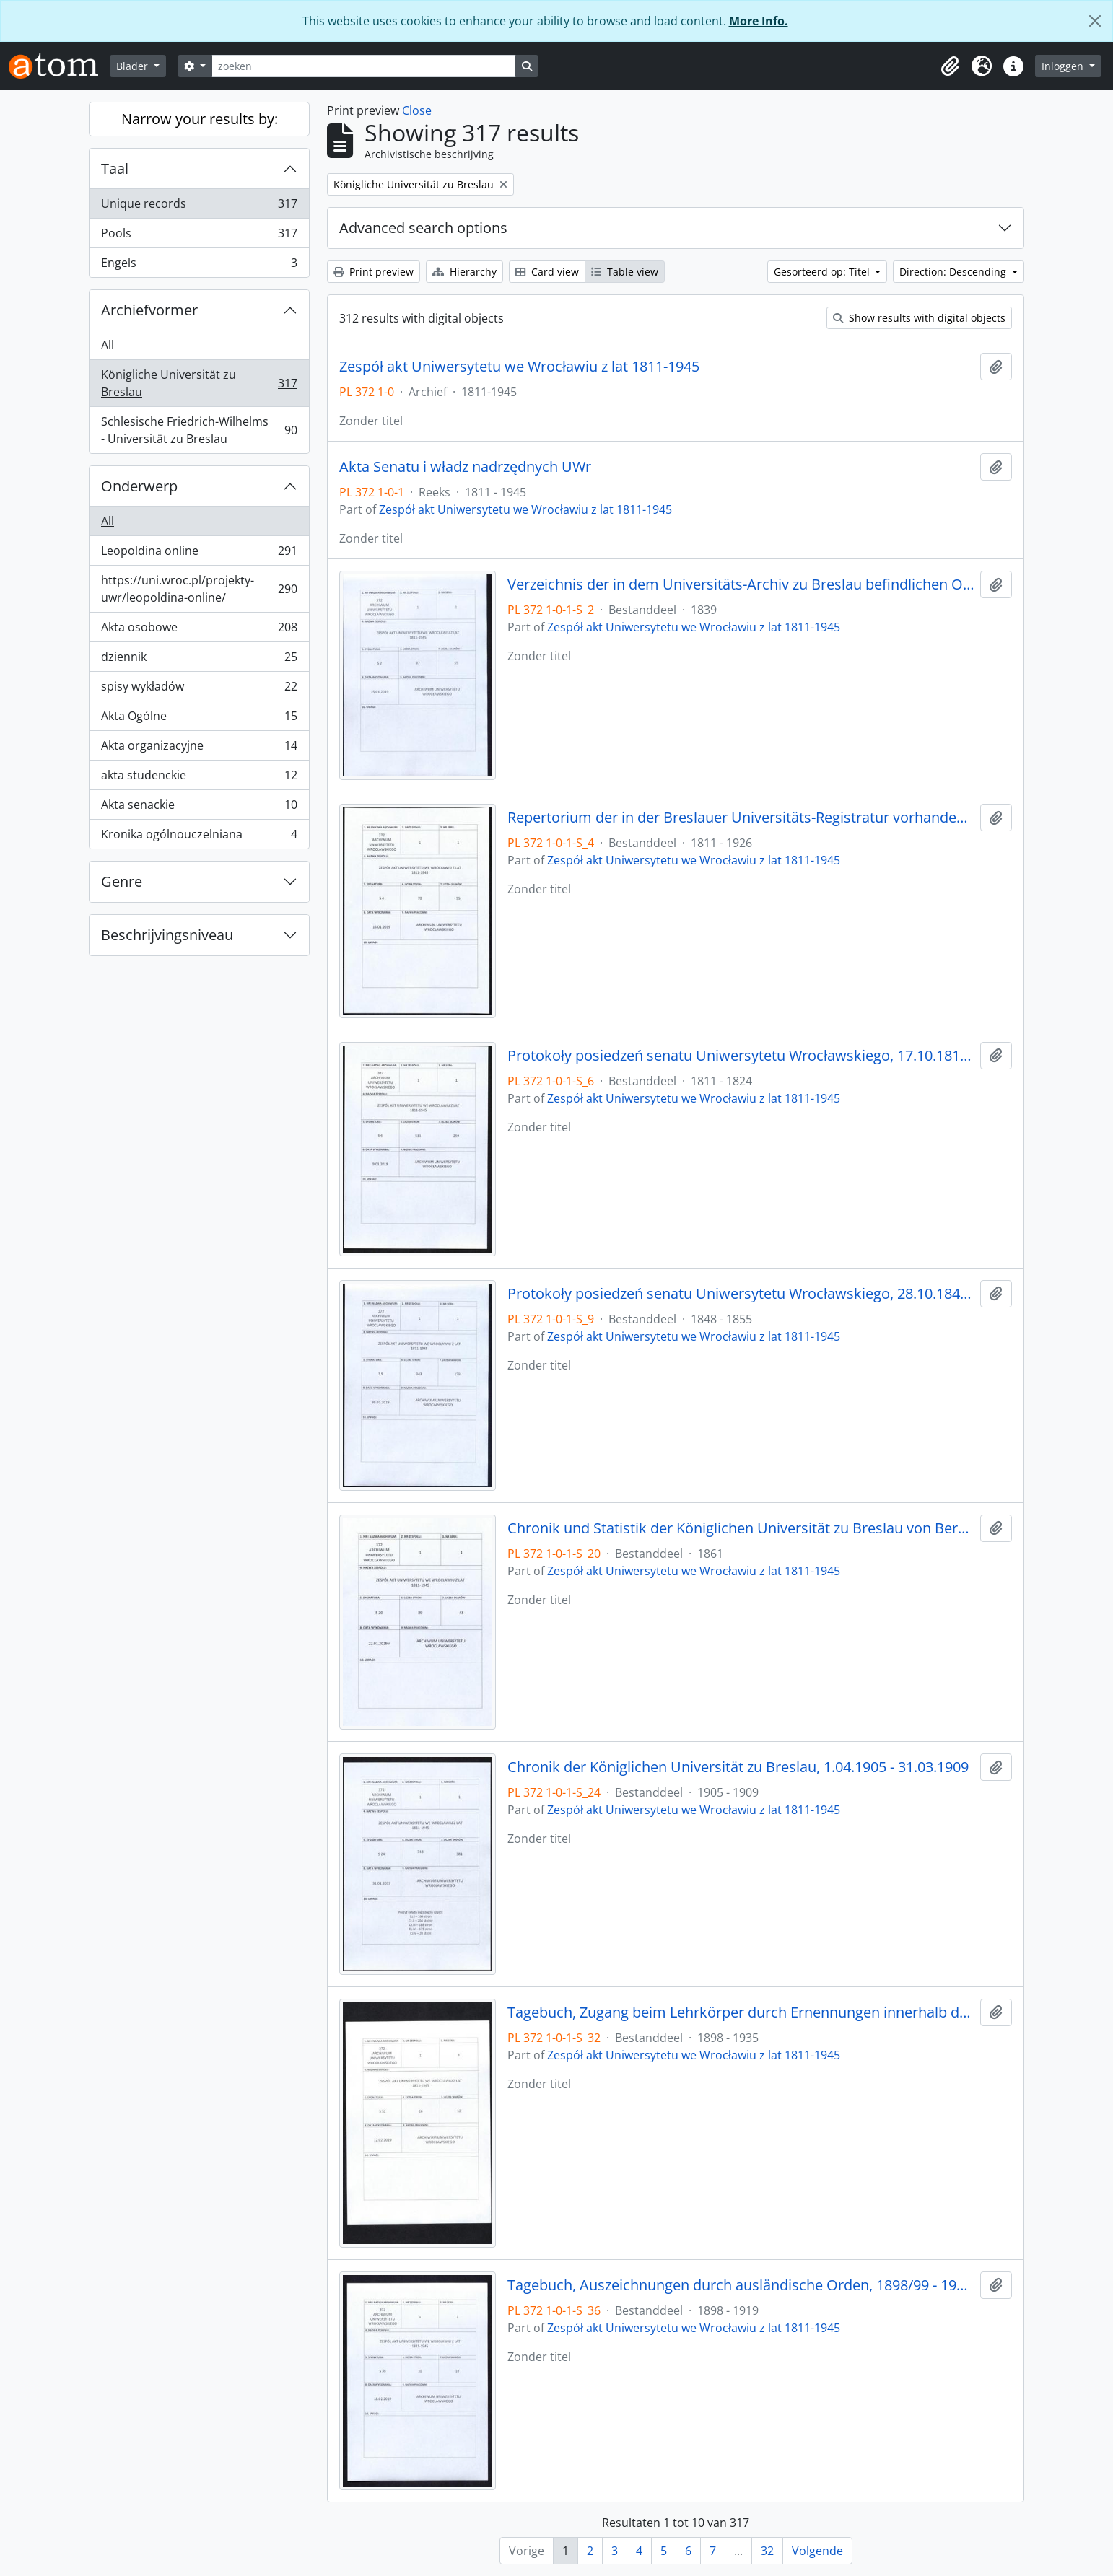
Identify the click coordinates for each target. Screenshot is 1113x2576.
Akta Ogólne (198, 719)
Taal (114, 168)
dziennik (198, 660)
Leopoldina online (198, 554)
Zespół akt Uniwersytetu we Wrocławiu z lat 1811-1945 (519, 366)
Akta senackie (198, 808)
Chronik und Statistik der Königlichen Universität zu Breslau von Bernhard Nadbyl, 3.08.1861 (740, 1528)
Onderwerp (139, 486)
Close (417, 110)
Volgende (817, 2551)
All (107, 345)
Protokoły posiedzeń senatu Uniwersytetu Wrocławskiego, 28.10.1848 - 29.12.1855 (740, 1293)
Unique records (198, 207)
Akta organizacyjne (198, 749)
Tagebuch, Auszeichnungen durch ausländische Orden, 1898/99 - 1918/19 (740, 2285)
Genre (121, 881)
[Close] (1095, 21)
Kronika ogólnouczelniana (198, 837)
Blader (133, 66)
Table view (624, 272)
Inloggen (1064, 66)
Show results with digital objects (919, 318)
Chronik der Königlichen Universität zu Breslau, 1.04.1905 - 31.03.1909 (738, 1767)
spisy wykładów (198, 689)
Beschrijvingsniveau (167, 935)
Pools (198, 236)
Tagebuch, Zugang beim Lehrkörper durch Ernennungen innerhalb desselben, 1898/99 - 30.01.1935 (740, 2012)
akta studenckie (198, 778)
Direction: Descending (954, 272)
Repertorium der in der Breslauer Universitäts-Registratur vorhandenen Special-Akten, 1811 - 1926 (740, 817)
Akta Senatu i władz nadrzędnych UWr (465, 467)
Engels (198, 265)
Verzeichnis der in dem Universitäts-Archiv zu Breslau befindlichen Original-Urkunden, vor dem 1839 (740, 584)
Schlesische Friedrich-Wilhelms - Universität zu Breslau (198, 430)
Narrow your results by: (199, 118)
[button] (950, 66)
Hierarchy (464, 272)
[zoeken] (363, 66)
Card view (547, 272)
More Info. (758, 21)
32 (767, 2551)
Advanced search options (423, 227)
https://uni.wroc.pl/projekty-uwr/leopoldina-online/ (198, 588)
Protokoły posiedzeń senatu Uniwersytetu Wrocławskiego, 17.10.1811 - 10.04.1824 (740, 1055)
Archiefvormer (149, 310)
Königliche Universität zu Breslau (198, 383)
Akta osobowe (198, 630)
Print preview (373, 272)
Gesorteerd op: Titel (823, 272)
